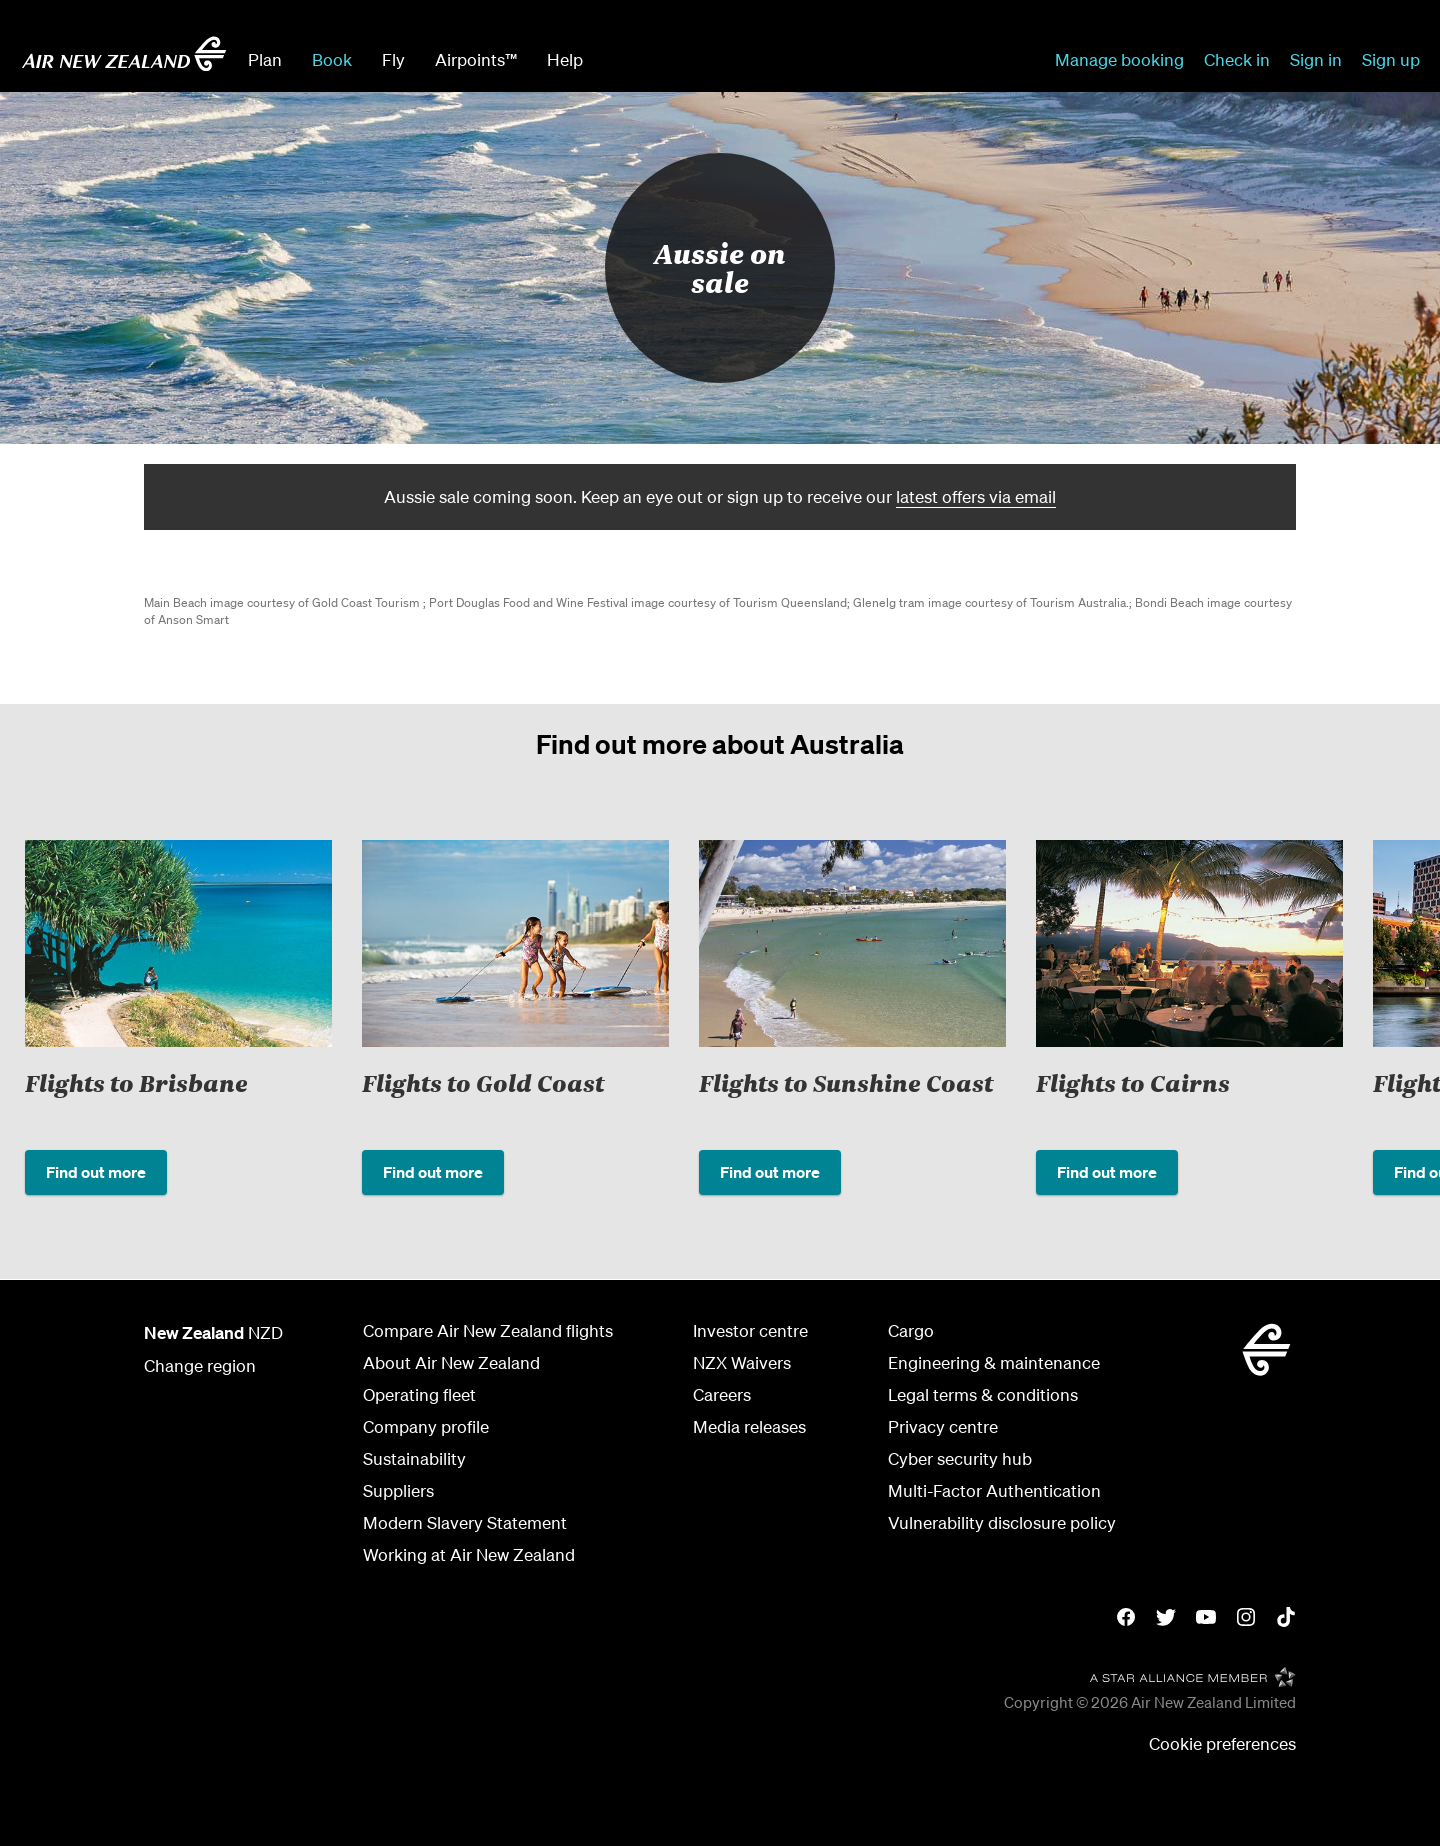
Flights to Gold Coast (483, 1082)
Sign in (1316, 59)
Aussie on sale (720, 267)
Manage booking (1119, 59)
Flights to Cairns (1133, 1082)
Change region (200, 1365)
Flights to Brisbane (136, 1082)
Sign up (1391, 59)
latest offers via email (976, 496)
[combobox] (749, 58)
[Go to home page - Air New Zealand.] (124, 54)
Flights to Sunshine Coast (846, 1082)
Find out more (96, 1172)
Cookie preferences (1222, 1743)
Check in (1237, 59)
